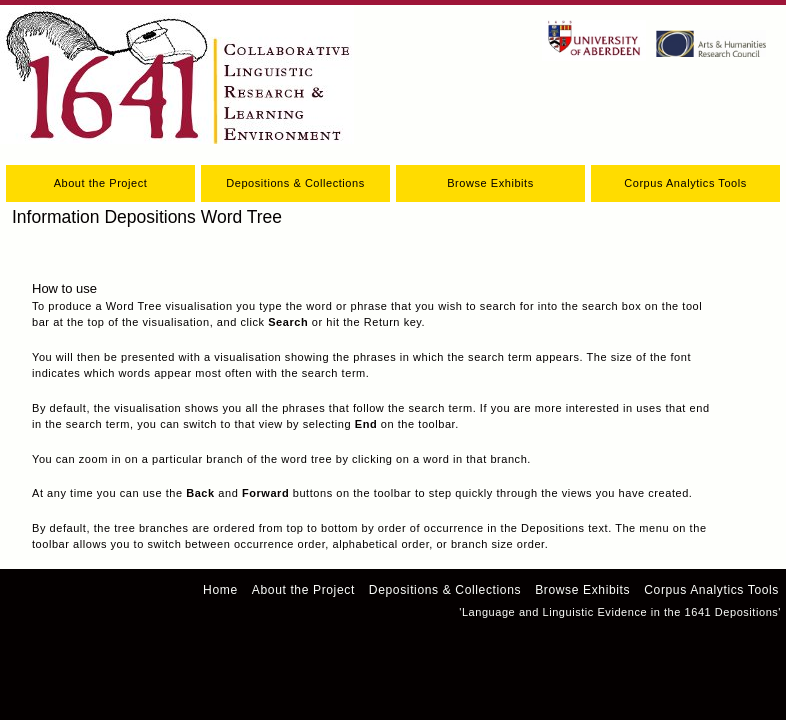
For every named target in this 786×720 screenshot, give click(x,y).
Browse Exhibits (490, 183)
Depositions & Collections (295, 183)
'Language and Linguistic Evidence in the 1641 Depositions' (620, 612)
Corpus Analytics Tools (685, 183)
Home (220, 590)
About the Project (101, 183)
